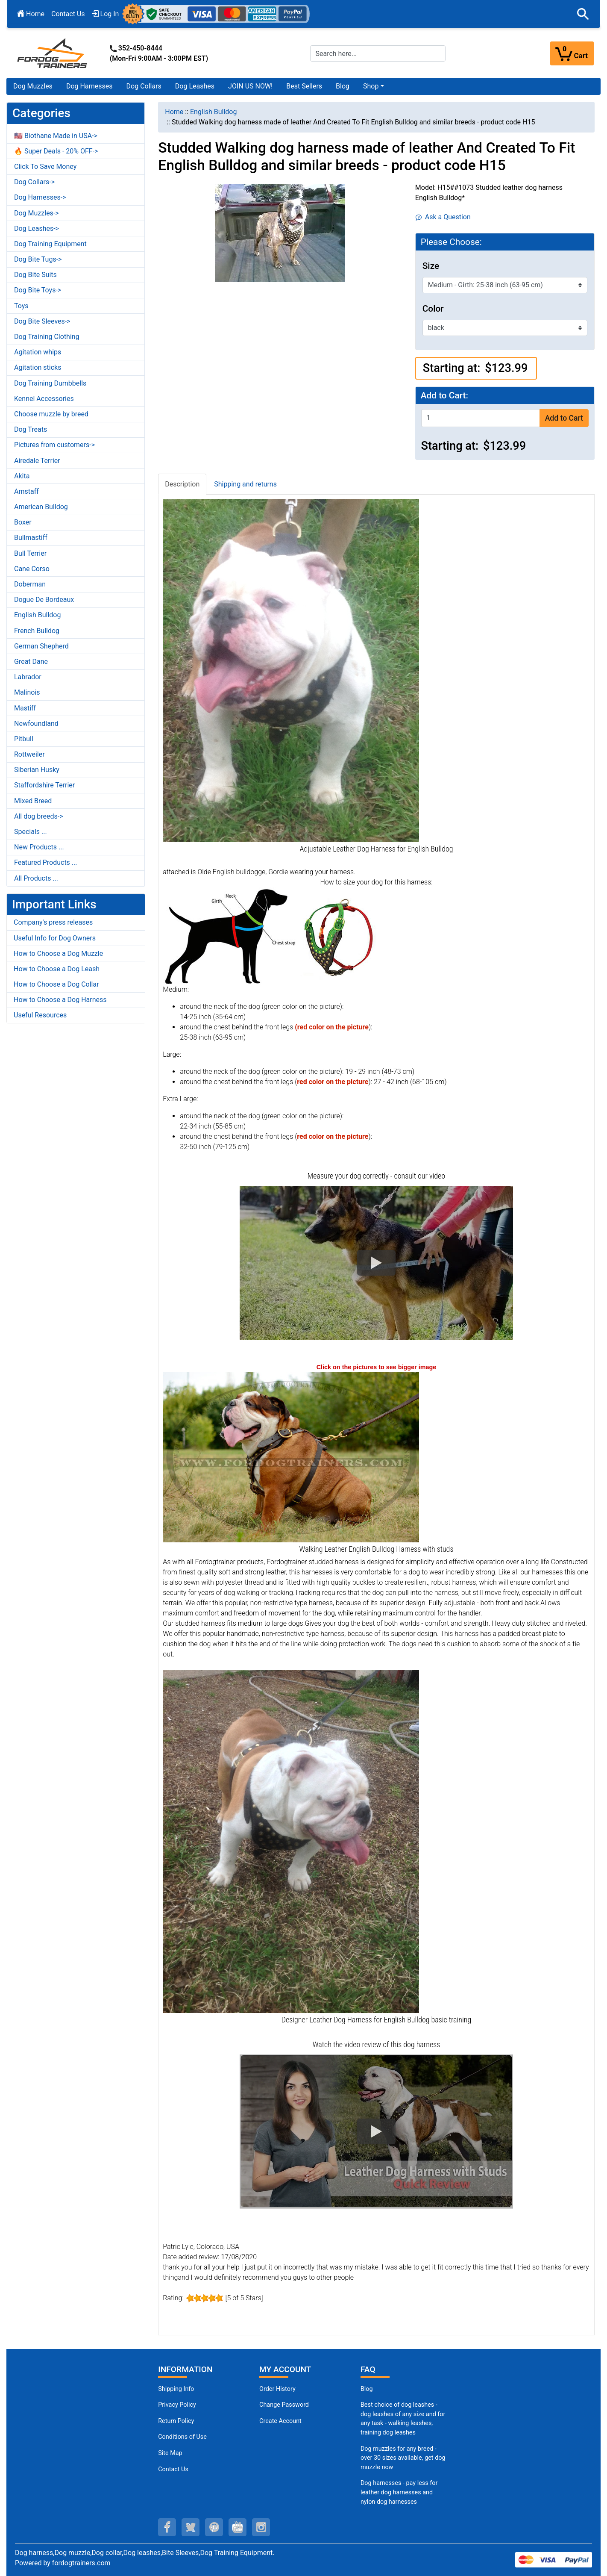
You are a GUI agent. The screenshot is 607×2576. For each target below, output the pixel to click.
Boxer (23, 522)
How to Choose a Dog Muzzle (58, 953)
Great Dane (31, 661)
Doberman (30, 584)
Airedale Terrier (37, 461)
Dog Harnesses (89, 86)
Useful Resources (40, 1015)
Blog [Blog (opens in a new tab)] (342, 86)
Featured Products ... (45, 862)
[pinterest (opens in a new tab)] (214, 2527)
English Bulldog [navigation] (213, 112)
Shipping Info (176, 2389)
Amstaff (26, 491)
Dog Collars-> (34, 182)
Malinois (27, 692)
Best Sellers (304, 86)
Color (433, 309)
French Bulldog (36, 631)
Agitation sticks (37, 367)
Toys (21, 306)
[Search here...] (378, 53)
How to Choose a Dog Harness (60, 1000)
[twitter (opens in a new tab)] (190, 2527)
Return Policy (176, 2421)
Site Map (170, 2453)
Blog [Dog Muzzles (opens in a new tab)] (367, 2389)
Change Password (284, 2404)
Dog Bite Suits (35, 275)
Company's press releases (53, 922)
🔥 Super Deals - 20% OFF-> (56, 151)
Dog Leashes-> (36, 228)
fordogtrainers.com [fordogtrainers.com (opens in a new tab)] (81, 2563)
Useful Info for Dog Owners (55, 938)
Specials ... (30, 832)
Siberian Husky (36, 770)
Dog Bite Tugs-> (38, 259)
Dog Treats (30, 429)
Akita (21, 476)
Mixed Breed (33, 801)
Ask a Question (443, 217)
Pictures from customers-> (54, 445)
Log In (105, 14)
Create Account (280, 2421)
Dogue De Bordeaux (44, 599)
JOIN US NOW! (250, 86)
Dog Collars (143, 86)
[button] (583, 14)
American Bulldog (41, 507)
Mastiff (25, 708)
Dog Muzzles (33, 86)
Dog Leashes (194, 86)
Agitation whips (37, 352)
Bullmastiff (30, 537)
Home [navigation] (174, 112)
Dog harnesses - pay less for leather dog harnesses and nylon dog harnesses (399, 2492)
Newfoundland (36, 723)
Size (430, 266)
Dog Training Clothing (46, 337)
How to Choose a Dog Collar (56, 984)
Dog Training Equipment (50, 244)
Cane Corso (32, 569)
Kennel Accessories (44, 399)
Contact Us (68, 14)
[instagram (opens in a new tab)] (261, 2527)
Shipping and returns (245, 484)
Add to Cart (564, 418)
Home (30, 14)
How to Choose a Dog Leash (57, 969)
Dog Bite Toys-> (37, 290)
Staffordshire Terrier (44, 785)
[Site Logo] (53, 53)
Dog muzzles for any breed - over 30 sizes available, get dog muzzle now (403, 2458)
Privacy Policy (177, 2404)
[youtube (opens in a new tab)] (237, 2527)
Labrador (27, 677)
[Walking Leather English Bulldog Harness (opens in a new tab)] (291, 1457)
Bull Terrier (30, 553)
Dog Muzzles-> (36, 213)
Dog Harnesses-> (40, 197)
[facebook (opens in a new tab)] (167, 2527)
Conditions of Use (182, 2436)
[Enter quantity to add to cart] (480, 418)
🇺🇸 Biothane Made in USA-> (55, 136)
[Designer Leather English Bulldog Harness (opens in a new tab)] (291, 1840)
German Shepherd (41, 646)
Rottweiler (29, 754)
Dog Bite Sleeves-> (42, 321)
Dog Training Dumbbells (50, 383)
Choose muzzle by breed (51, 414)
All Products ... (36, 878)
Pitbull (23, 739)
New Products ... (39, 847)
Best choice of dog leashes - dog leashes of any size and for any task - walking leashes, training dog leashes (403, 2418)
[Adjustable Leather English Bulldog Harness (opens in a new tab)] (291, 670)
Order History (277, 2389)
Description (182, 484)
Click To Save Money (45, 166)
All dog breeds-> (38, 816)
